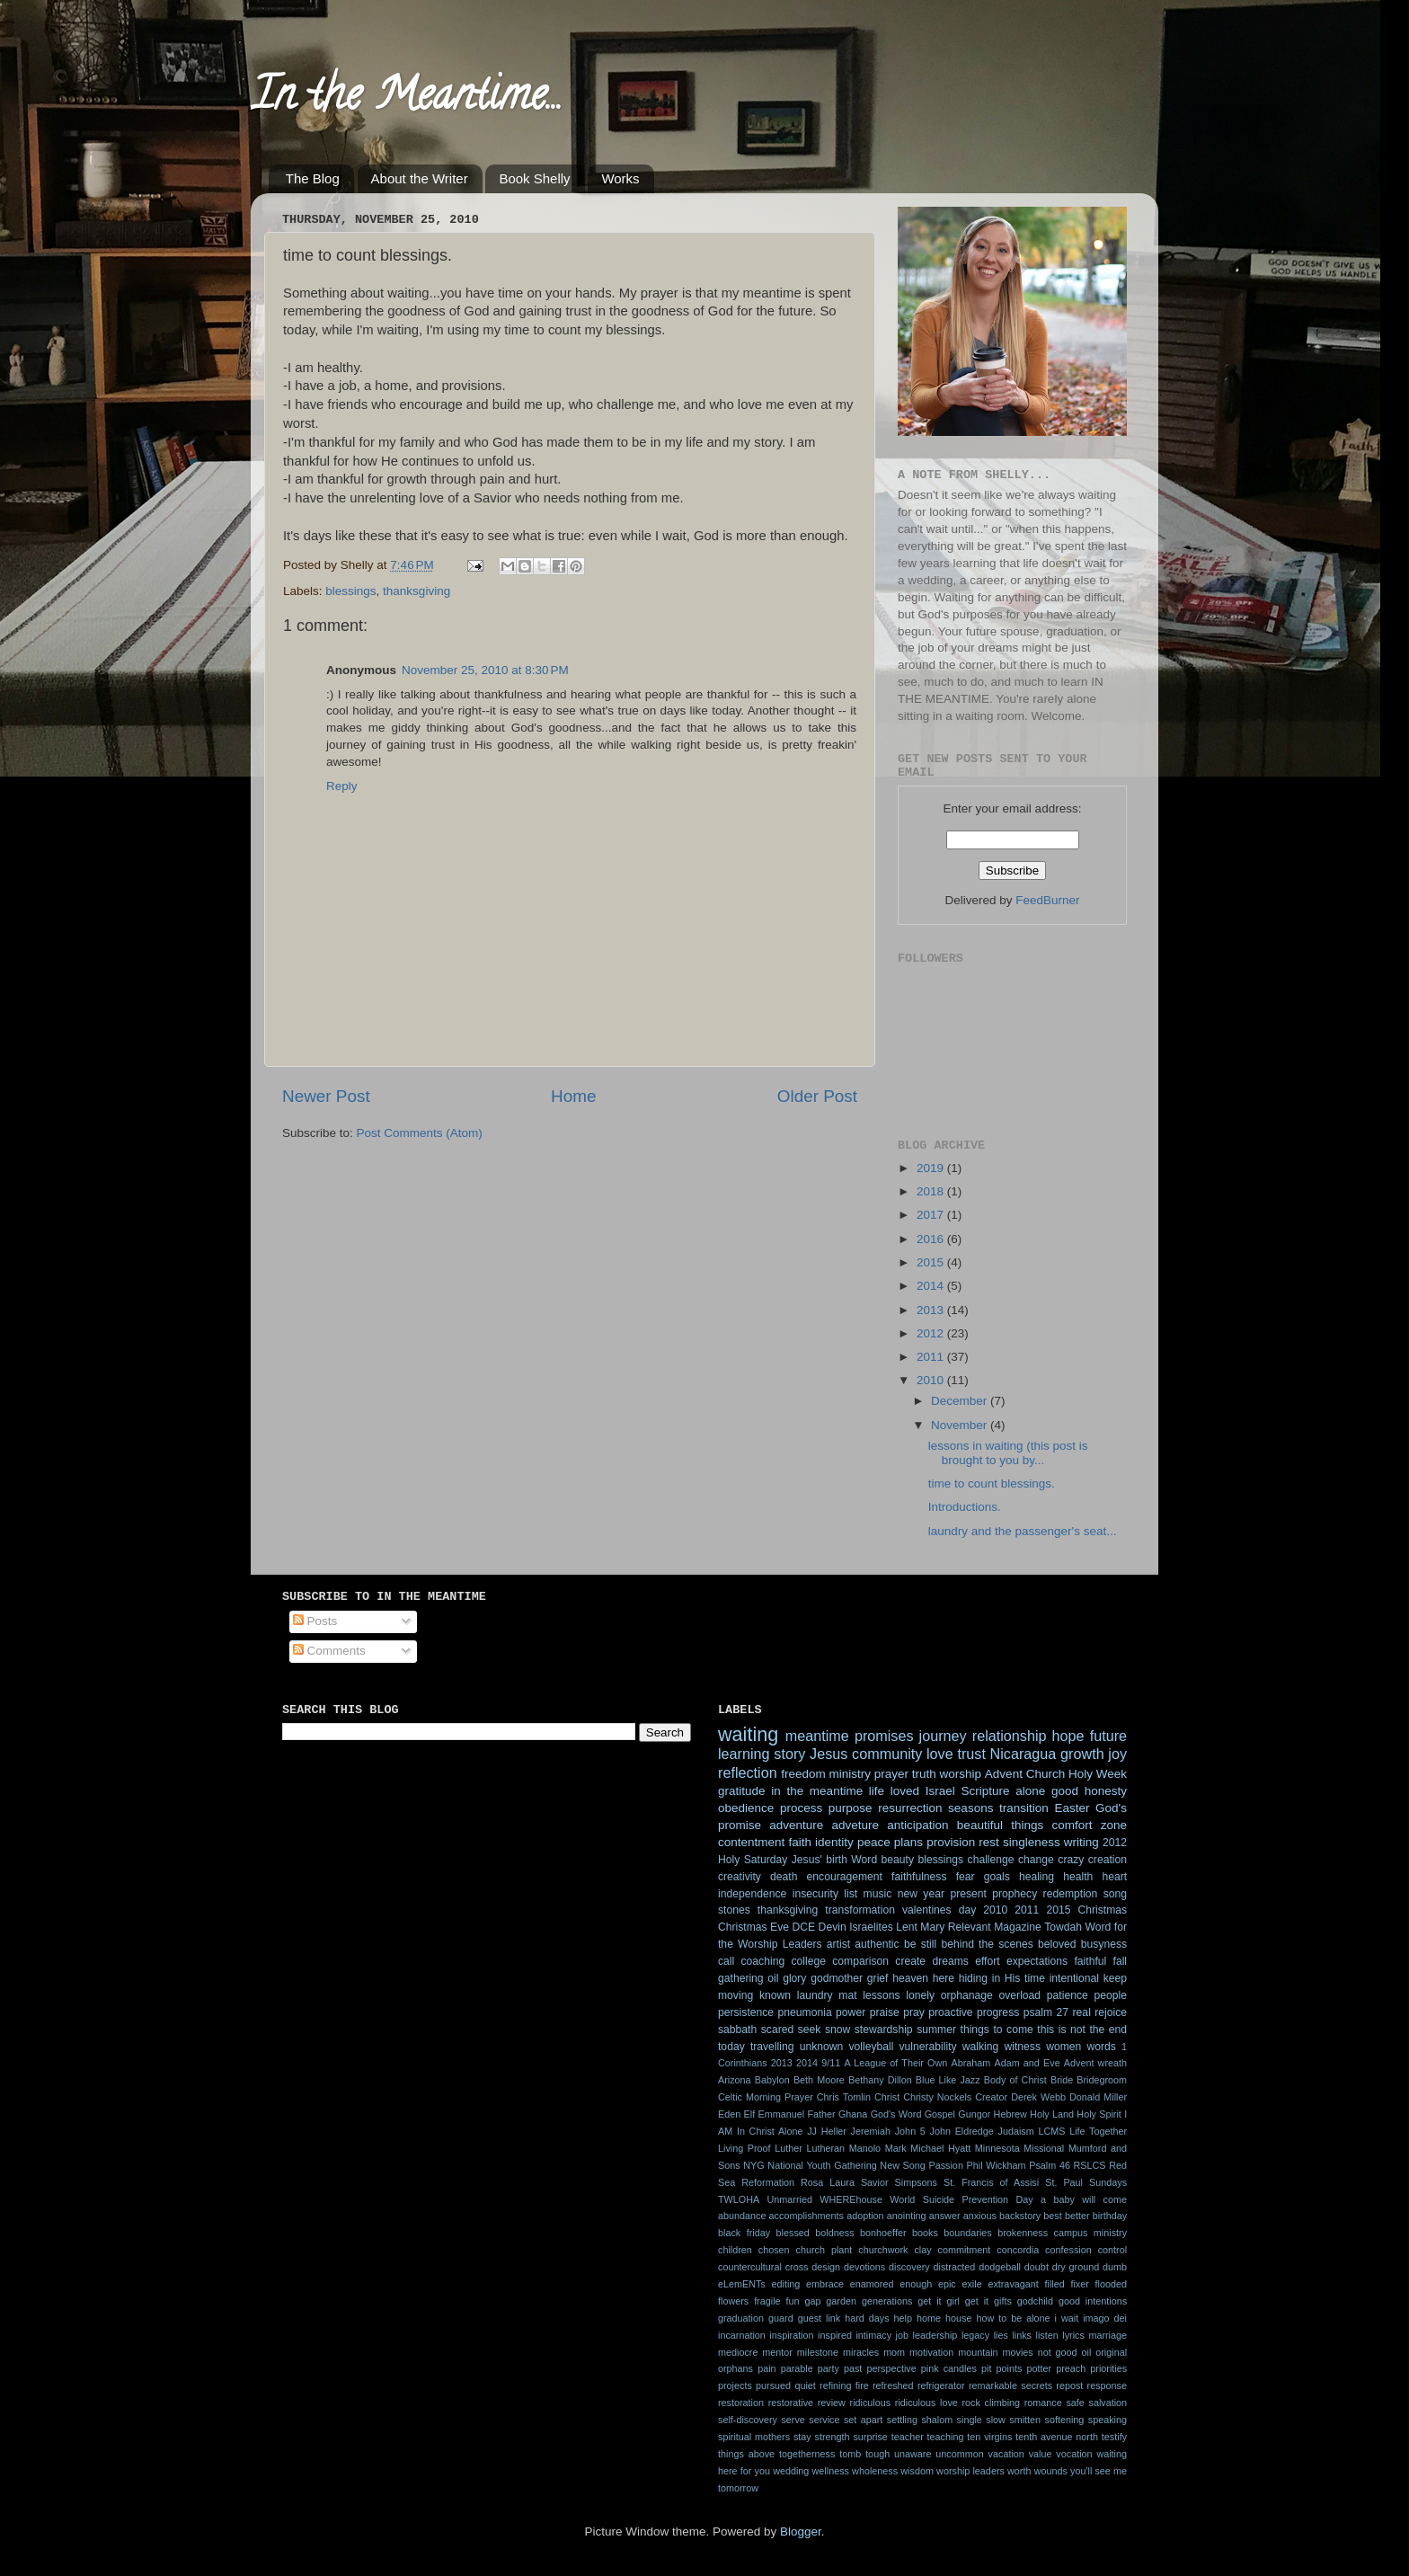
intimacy (873, 2335)
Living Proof (744, 2148)
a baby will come (1084, 2199)
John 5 (910, 2131)
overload (1020, 1995)
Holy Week (1097, 1774)
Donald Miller (1098, 2097)
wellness (830, 2470)
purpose (851, 1808)
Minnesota (997, 2148)
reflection (747, 1772)
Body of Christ (1015, 2079)
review (832, 2402)
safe (1075, 2402)
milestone (817, 2352)
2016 (932, 1239)
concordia (1018, 2249)
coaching (763, 1961)
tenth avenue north (1056, 2436)
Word (864, 1859)
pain (766, 2368)
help (903, 2318)
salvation (1107, 2402)
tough (877, 2453)
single (969, 2419)
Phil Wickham (996, 2165)
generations (887, 2301)
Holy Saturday (752, 1859)
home (929, 2318)
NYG (753, 2165)
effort (987, 1961)
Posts (315, 1621)
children (735, 2249)
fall (1120, 1961)
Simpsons (916, 2182)
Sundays (1108, 2182)
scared (777, 2029)
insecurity (815, 1894)
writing (1081, 1842)
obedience (746, 1808)
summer (936, 2029)
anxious (980, 2215)
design (825, 2266)
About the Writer (419, 178)
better (1077, 2215)
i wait (1067, 2318)
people (1110, 1995)
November (960, 1425)
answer (945, 2215)
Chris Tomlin (844, 2097)
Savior (875, 2182)
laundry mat (827, 1995)
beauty (898, 1859)
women (1063, 2046)
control (1112, 2249)
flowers (733, 2301)
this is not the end (1082, 2029)
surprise (870, 2436)
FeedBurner (1047, 900)
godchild (1035, 2301)
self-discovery (747, 2419)
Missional (1044, 2148)
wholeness (875, 2470)
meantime (817, 1736)
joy (1117, 1753)
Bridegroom (1102, 2079)
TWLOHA (738, 2199)
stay (802, 2436)
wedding (791, 2470)
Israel (940, 1791)
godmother (837, 1978)
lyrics (1073, 2335)
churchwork (883, 2249)
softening (1065, 2419)
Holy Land (1052, 2114)
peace (874, 1842)
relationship (1009, 1736)
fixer (1079, 2283)
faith (799, 1842)
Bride (1061, 2079)
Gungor (974, 2114)
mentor (777, 2352)
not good (1057, 2352)
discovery (909, 2266)
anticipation (917, 1825)
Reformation (767, 2182)
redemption (1070, 1894)
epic (947, 2283)
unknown (822, 2046)
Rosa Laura (828, 2182)
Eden (729, 2114)
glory (794, 1978)
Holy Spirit (1099, 2114)
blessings (350, 591)
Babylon (772, 2079)
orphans (735, 2368)
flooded (1111, 2283)
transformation (860, 1910)
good (1064, 1791)
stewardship (884, 2029)
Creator (991, 2097)
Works (620, 178)
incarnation (742, 2335)
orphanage (967, 1995)
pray (914, 2012)
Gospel (940, 2114)
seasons (970, 1808)
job (902, 2335)
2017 (932, 1214)
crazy (1071, 1859)
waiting (748, 1734)
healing (1036, 1876)
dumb (1115, 2266)
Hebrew (1010, 2114)
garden (841, 2301)
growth (1082, 1753)
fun (792, 2301)
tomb (850, 2453)
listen (1047, 2335)
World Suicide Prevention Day (961, 2199)
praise (884, 2012)
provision (950, 1842)
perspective (891, 2368)
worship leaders (970, 2470)
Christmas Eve (753, 1927)
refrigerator (941, 2385)
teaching (945, 2436)
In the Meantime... (407, 100)
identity (834, 1842)
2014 (932, 1285)
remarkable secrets (1010, 2385)
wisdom (917, 2470)
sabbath (737, 2029)
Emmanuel (781, 2114)
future (1108, 1736)
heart (1114, 1876)
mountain (977, 2352)
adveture (856, 1825)
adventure (796, 1825)
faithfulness (918, 1876)
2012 (932, 1333)
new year (921, 1894)
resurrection (910, 1808)
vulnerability (928, 2046)
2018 (932, 1191)
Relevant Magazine (994, 1927)
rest (989, 1842)
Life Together (1098, 2131)
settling (902, 2419)
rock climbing (990, 2402)
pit (986, 2368)
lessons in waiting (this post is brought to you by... (1008, 1453)
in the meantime (817, 1791)
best (1052, 2215)
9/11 (830, 2062)
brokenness (1022, 2232)
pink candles (949, 2368)
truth (924, 1774)
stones (734, 1910)
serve (792, 2419)
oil (1087, 2352)
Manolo (865, 2148)
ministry (850, 1774)
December (960, 1401)
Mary (932, 1927)
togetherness (807, 2453)
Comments (329, 1650)
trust (971, 1753)
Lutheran (825, 2148)
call (726, 1961)
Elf (750, 2114)
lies (1001, 2335)
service (824, 2419)
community (887, 1753)
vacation (1006, 2453)
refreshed (893, 2385)
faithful (1090, 1961)
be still (920, 1944)
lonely (920, 1995)
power (850, 2012)
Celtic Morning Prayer (765, 2097)
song (1115, 1894)
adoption (864, 2215)
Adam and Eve (1026, 2062)
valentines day (939, 1910)
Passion (945, 2165)
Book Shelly (534, 178)
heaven (910, 1978)
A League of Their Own (895, 2062)
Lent (906, 1927)
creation (1107, 1859)
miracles (861, 2352)
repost (1069, 2385)
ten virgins (989, 2436)
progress (998, 2012)
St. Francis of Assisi (991, 2182)
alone (1030, 1791)
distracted (955, 2266)
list (850, 1894)
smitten (1025, 2419)
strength (832, 2436)
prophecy (1014, 1894)
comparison (860, 1961)
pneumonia (805, 2012)
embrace (825, 2283)
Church (1046, 1774)
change (1036, 1859)
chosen (774, 2249)
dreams (950, 1961)
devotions (864, 2266)
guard (780, 2318)
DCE (804, 1927)
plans (908, 1842)
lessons (881, 1995)
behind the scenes (986, 1944)
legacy (975, 2335)
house (958, 2318)
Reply (342, 786)
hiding (973, 1978)
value (1040, 2453)
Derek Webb (1038, 2097)
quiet (804, 2385)
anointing (906, 2215)
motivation (931, 2352)
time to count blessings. (991, 1483)
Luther (788, 2148)
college (808, 1961)
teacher (907, 2436)
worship (961, 1774)
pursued (773, 2385)
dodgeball (1000, 2266)
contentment (751, 1842)
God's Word (896, 2114)
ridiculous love (926, 2402)
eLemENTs (742, 2283)
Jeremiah (871, 2131)
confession (1068, 2249)
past (853, 2368)
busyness (1104, 1944)
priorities (1108, 2368)
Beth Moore (819, 2079)
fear (965, 1876)
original (1111, 2352)
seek (809, 2029)
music (878, 1894)
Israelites (871, 1927)
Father (821, 2114)
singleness (1031, 1842)
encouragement (844, 1876)
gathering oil (748, 1978)
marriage (1107, 2335)
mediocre (738, 2352)
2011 (932, 1357)
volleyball (870, 2046)
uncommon (959, 2453)
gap (812, 2301)
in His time (1018, 1978)
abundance (742, 2215)
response (1107, 2385)
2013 (932, 1310)
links (1022, 2335)
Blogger (800, 2531)
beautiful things (1000, 1825)
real (1082, 2012)
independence (752, 1894)
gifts (1003, 2301)
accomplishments (806, 2215)
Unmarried (789, 2199)
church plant (824, 2249)
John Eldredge (962, 2131)
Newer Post (326, 1096)
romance (1043, 2402)
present (968, 1894)
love (939, 1753)
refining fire (844, 2385)
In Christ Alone (770, 2131)
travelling (772, 2046)
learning (744, 1753)
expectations (1037, 1961)
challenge (991, 1859)
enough (915, 2283)
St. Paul (1064, 2182)
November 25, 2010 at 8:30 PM (485, 670)
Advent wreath (1095, 2062)
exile (971, 2283)
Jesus (828, 1753)
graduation (741, 2318)
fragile (767, 2301)
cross (797, 2266)
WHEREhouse (851, 2199)
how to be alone (1013, 2318)
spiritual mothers (754, 2436)
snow (837, 2029)
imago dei (1105, 2318)
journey (943, 1736)
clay (922, 2249)
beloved (1057, 1944)
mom (894, 2352)
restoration (741, 2402)
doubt (1036, 2266)
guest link (819, 2318)
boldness (834, 2232)
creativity (739, 1876)
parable (797, 2368)
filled (1055, 2283)
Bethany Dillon (880, 2079)
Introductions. (964, 1507)
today (731, 2046)
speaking (1107, 2419)
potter (1038, 2368)
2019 (932, 1168)
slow (996, 2419)
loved (905, 1791)
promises (884, 1736)
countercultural (750, 2266)
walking (980, 2046)
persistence (746, 2012)
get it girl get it (952, 2301)
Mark (896, 2148)
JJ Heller (826, 2131)
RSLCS (1090, 2165)
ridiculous (870, 2402)
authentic (877, 1944)
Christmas (1102, 1910)
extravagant (1013, 2283)
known (775, 1995)
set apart (863, 2419)
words (1100, 2046)
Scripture (985, 1791)
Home (573, 1096)
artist (838, 1944)
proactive (950, 2012)
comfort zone (1089, 1825)
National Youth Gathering (821, 2165)
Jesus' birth (819, 1859)
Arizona (734, 2079)
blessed (793, 2232)
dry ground (1075, 2266)
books (925, 2232)
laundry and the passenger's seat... (1022, 1531)
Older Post (817, 1096)
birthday (1110, 2215)
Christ (886, 2097)
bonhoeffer (883, 2232)
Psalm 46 (1049, 2165)
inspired (835, 2335)
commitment (964, 2249)
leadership (935, 2335)
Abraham (970, 2062)
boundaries (967, 2232)
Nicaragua (1023, 1753)
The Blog (313, 178)
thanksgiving (416, 591)
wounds (1051, 2470)
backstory (1020, 2215)
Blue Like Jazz (948, 2079)
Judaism (1016, 2131)
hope (1068, 1736)
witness (1023, 2046)
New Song (902, 2165)
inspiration (791, 2335)
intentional (1074, 1978)
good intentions (1093, 2301)
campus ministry (1090, 2232)
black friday (744, 2232)
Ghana (852, 2114)
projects (735, 2385)
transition (1024, 1808)
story (789, 1753)
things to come (997, 2029)
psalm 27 (1046, 2012)
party (828, 2368)
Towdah (1063, 1927)
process (801, 1808)
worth (1019, 2470)
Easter (1071, 1808)
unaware (912, 2453)
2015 (932, 1262)
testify (1114, 2436)
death (783, 1876)
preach (1071, 2368)
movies (1018, 2352)
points (1010, 2368)
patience (1067, 1995)
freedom (803, 1774)
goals (997, 1876)
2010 (932, 1380)
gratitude (742, 1791)
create (910, 1961)
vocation (1074, 2453)
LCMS (1051, 2131)
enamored (872, 2283)
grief (878, 1978)
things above (746, 2453)
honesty (1106, 1791)
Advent (1004, 1774)
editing (786, 2283)
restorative (790, 2402)
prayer (891, 1774)
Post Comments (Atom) (420, 1133)
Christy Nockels (937, 2097)
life (876, 1791)
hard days (867, 2318)
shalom (937, 2419)
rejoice (1110, 2012)
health (1078, 1876)
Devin (832, 1927)
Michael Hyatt (940, 2148)
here (943, 1978)
